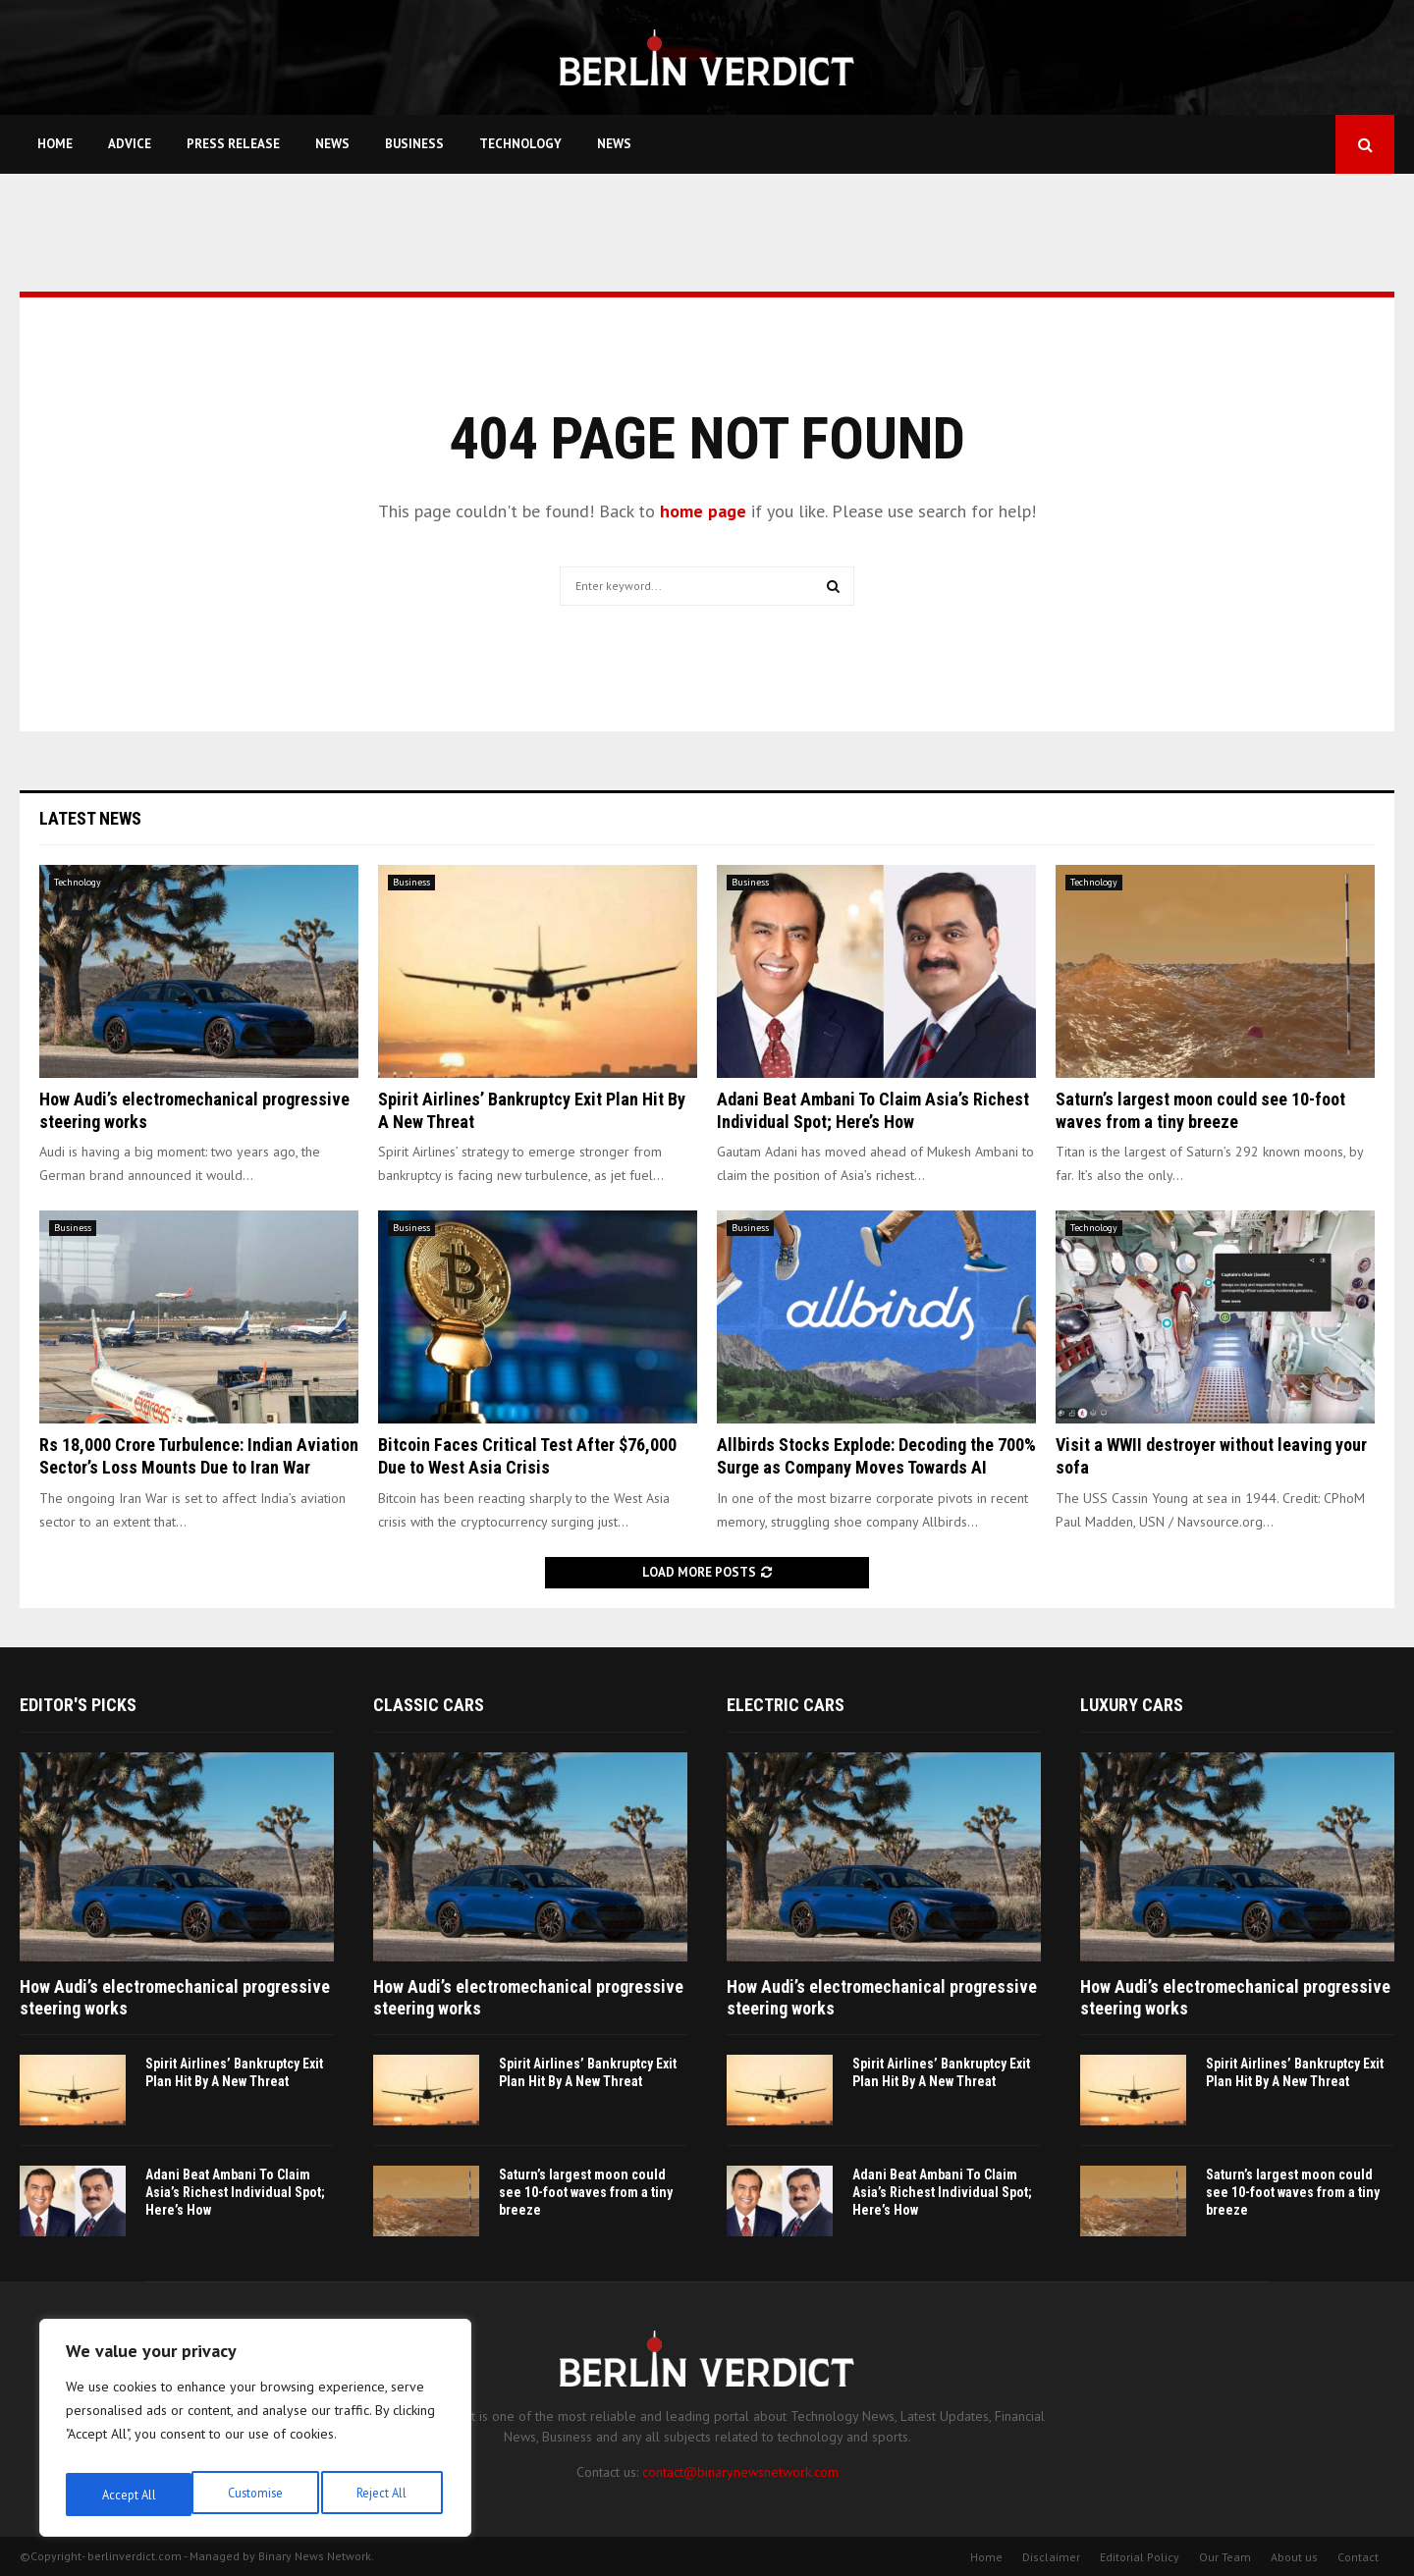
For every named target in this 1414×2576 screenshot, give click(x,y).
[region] (255, 2434)
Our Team (1225, 2556)
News (332, 143)
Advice (129, 143)
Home (55, 143)
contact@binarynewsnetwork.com (740, 2472)
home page (703, 511)
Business (414, 143)
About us (1294, 2556)
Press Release (233, 143)
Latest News (90, 818)
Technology (520, 143)
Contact (1358, 2556)
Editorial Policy (1139, 2556)
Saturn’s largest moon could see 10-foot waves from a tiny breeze (586, 2192)
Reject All (255, 2494)
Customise (127, 2494)
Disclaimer (1051, 2556)
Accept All (383, 2494)
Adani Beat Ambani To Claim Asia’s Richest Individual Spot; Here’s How (235, 2192)
